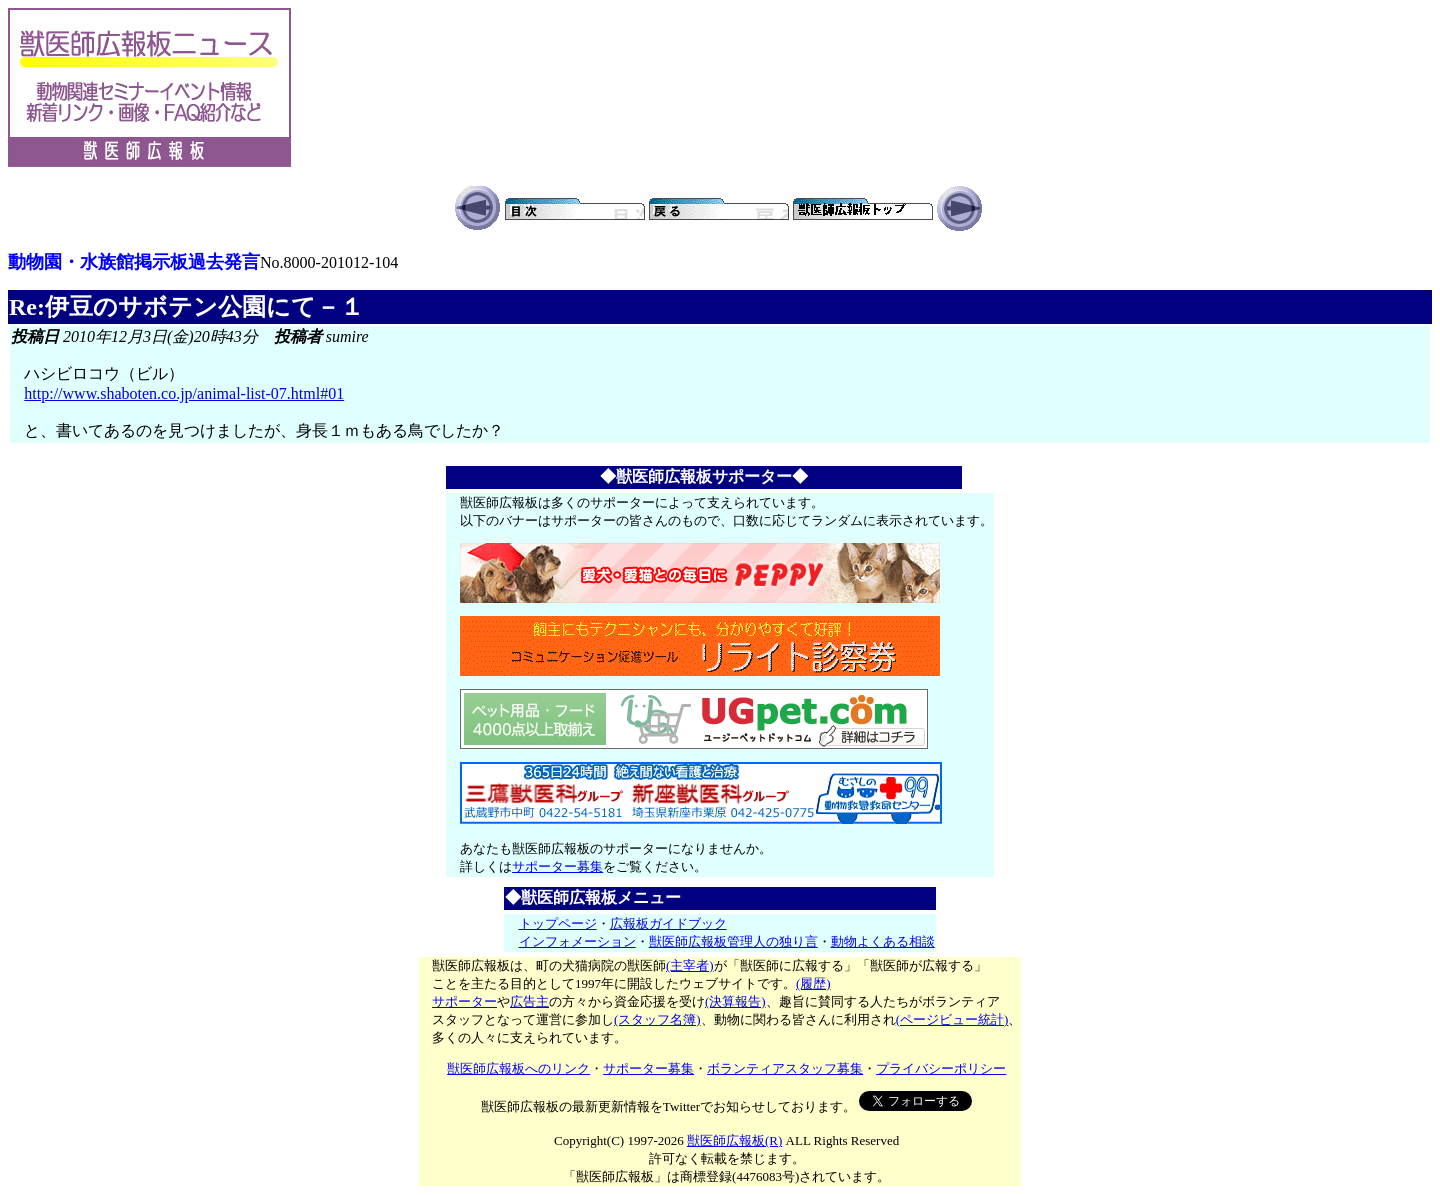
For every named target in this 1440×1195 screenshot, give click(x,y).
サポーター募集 (557, 866)
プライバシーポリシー (941, 1068)
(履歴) (813, 983)
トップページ (558, 923)
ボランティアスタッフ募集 (785, 1068)
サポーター (464, 1001)
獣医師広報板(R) (734, 1140)
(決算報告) (735, 1001)
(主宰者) (690, 965)
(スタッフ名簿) (657, 1019)
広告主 (529, 1001)
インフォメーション (577, 941)
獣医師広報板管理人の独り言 (733, 941)
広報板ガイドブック (668, 923)
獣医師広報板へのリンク (518, 1068)
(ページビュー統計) (952, 1019)
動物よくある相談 (883, 941)
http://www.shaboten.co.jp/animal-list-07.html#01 (184, 393)
